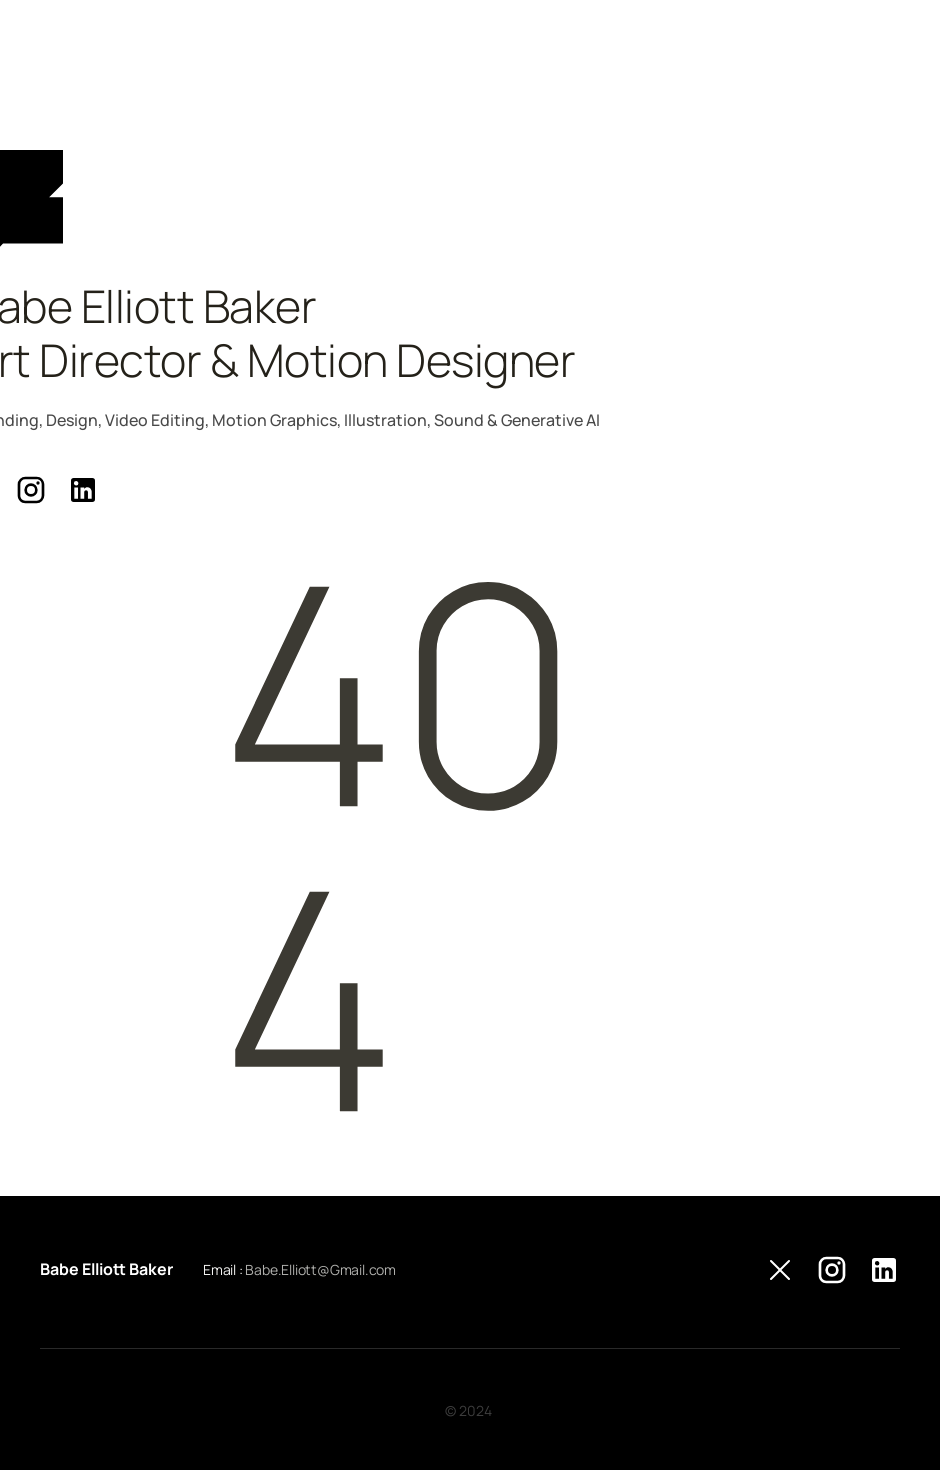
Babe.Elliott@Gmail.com (320, 1269)
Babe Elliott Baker (106, 1269)
